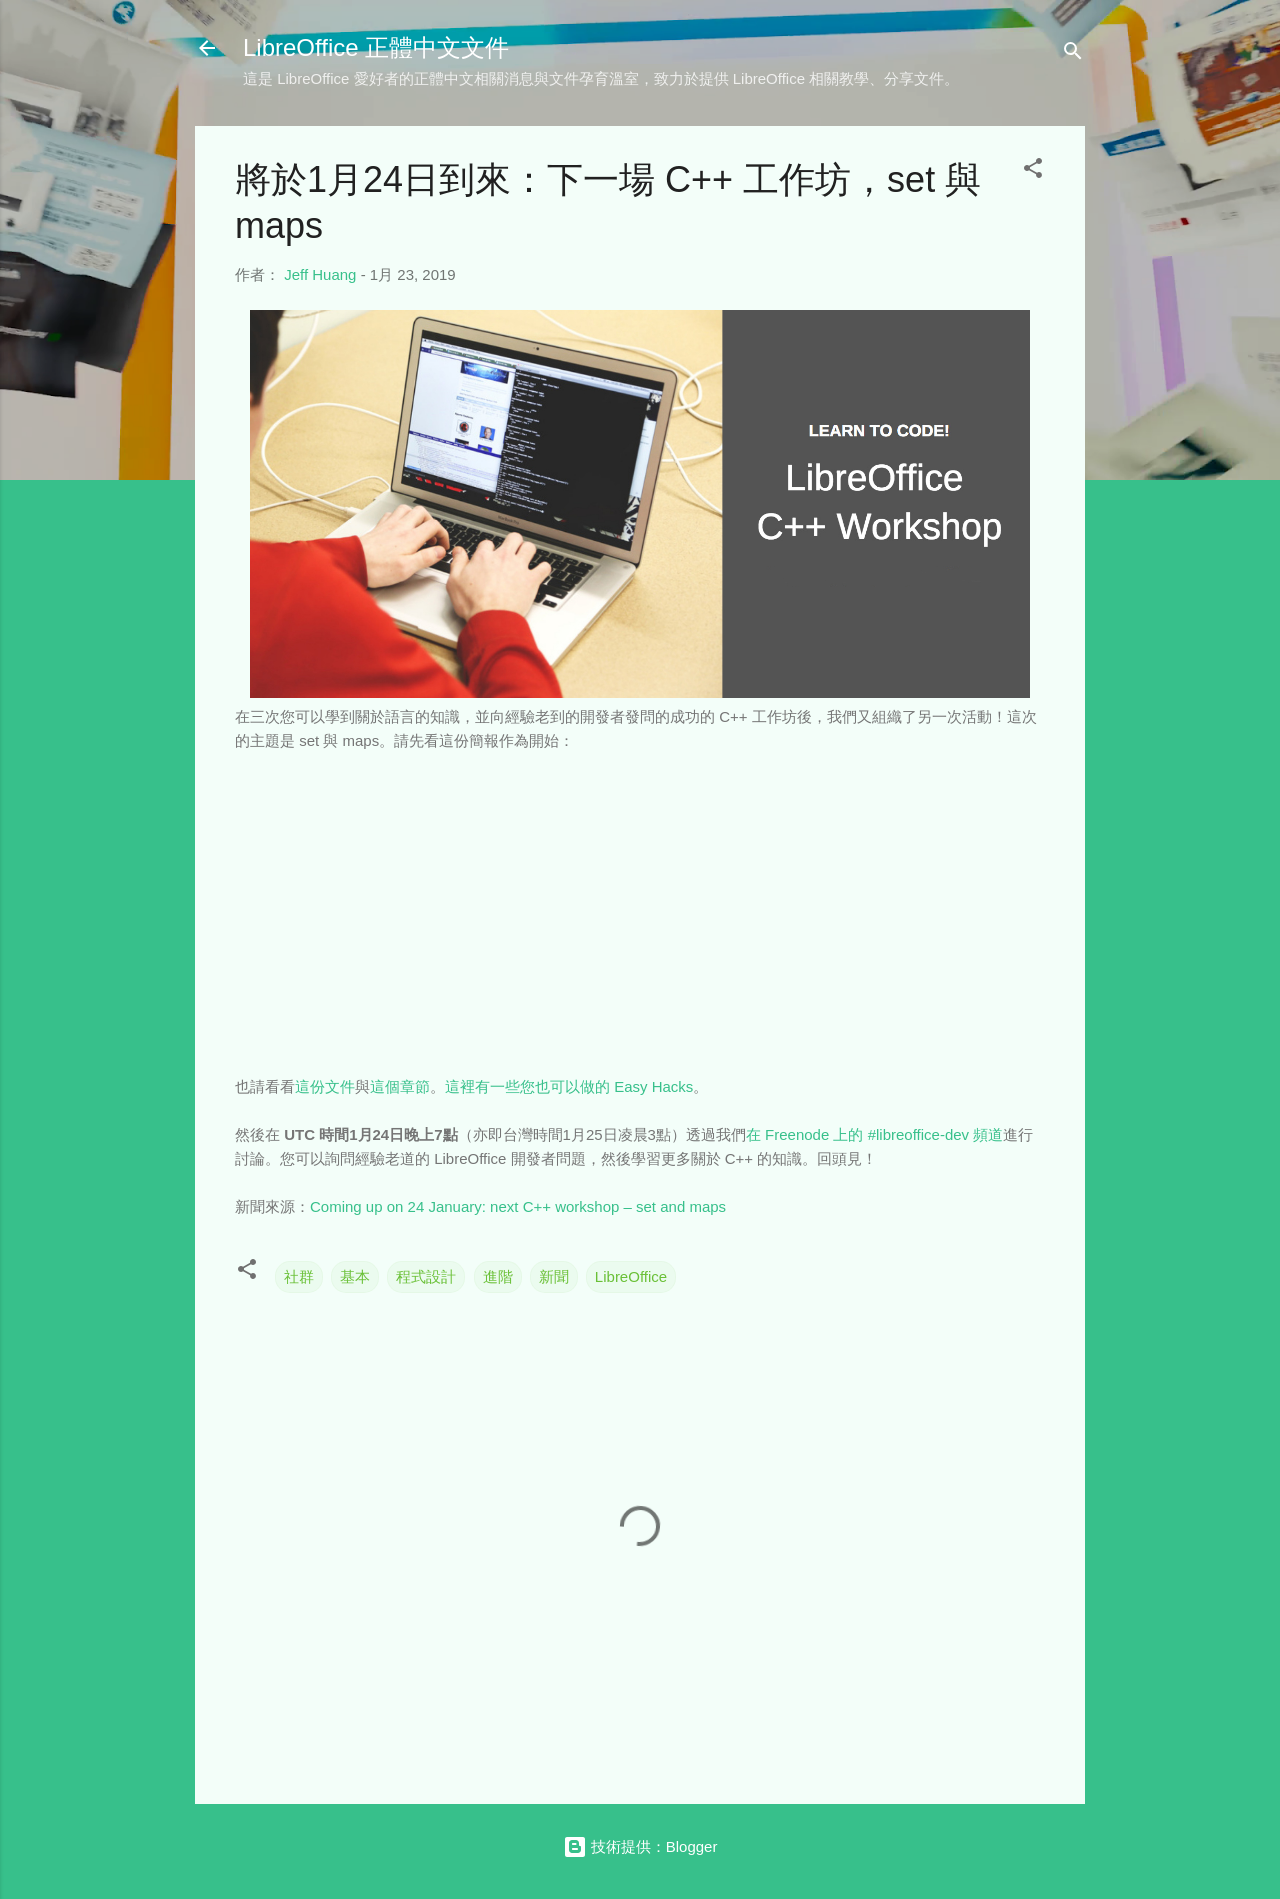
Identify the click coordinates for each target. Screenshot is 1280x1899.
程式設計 (426, 1276)
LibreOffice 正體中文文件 (376, 47)
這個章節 (400, 1086)
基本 (355, 1276)
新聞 (554, 1276)
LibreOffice (631, 1276)
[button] (1033, 171)
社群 (299, 1276)
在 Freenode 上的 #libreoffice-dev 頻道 (874, 1134)
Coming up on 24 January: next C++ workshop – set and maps (518, 1206)
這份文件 (325, 1086)
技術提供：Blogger (640, 1846)
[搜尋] (1073, 54)
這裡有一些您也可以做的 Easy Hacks (569, 1086)
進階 (498, 1276)
